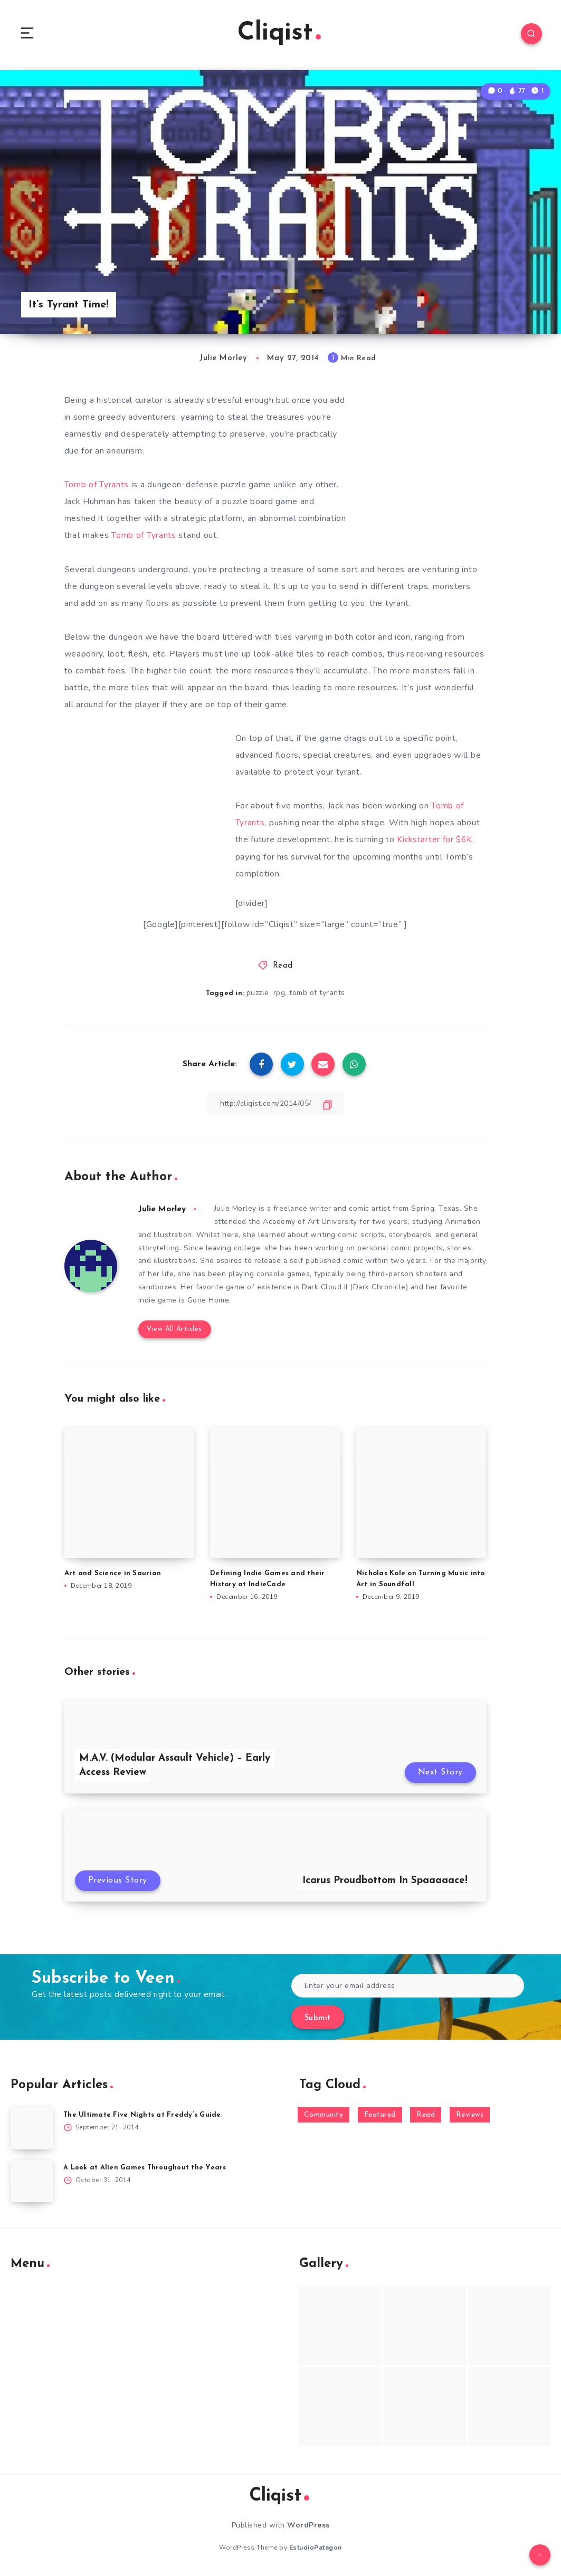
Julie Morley (162, 1209)
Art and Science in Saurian (112, 1574)
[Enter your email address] (408, 1987)
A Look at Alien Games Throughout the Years (144, 2169)
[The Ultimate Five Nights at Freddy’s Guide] (32, 2130)
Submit (318, 2019)
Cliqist (279, 34)
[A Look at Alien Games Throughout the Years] (32, 2183)
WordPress (308, 2526)
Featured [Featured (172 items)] (380, 2116)
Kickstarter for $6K (435, 840)
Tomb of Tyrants (97, 485)
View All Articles (174, 1330)
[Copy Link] (275, 1103)
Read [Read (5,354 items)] (425, 2116)
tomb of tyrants (317, 993)
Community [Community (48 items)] (324, 2116)
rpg (279, 993)
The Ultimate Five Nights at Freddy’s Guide (142, 2116)
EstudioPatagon (315, 2549)
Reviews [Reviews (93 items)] (470, 2116)
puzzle (257, 993)
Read (283, 966)
